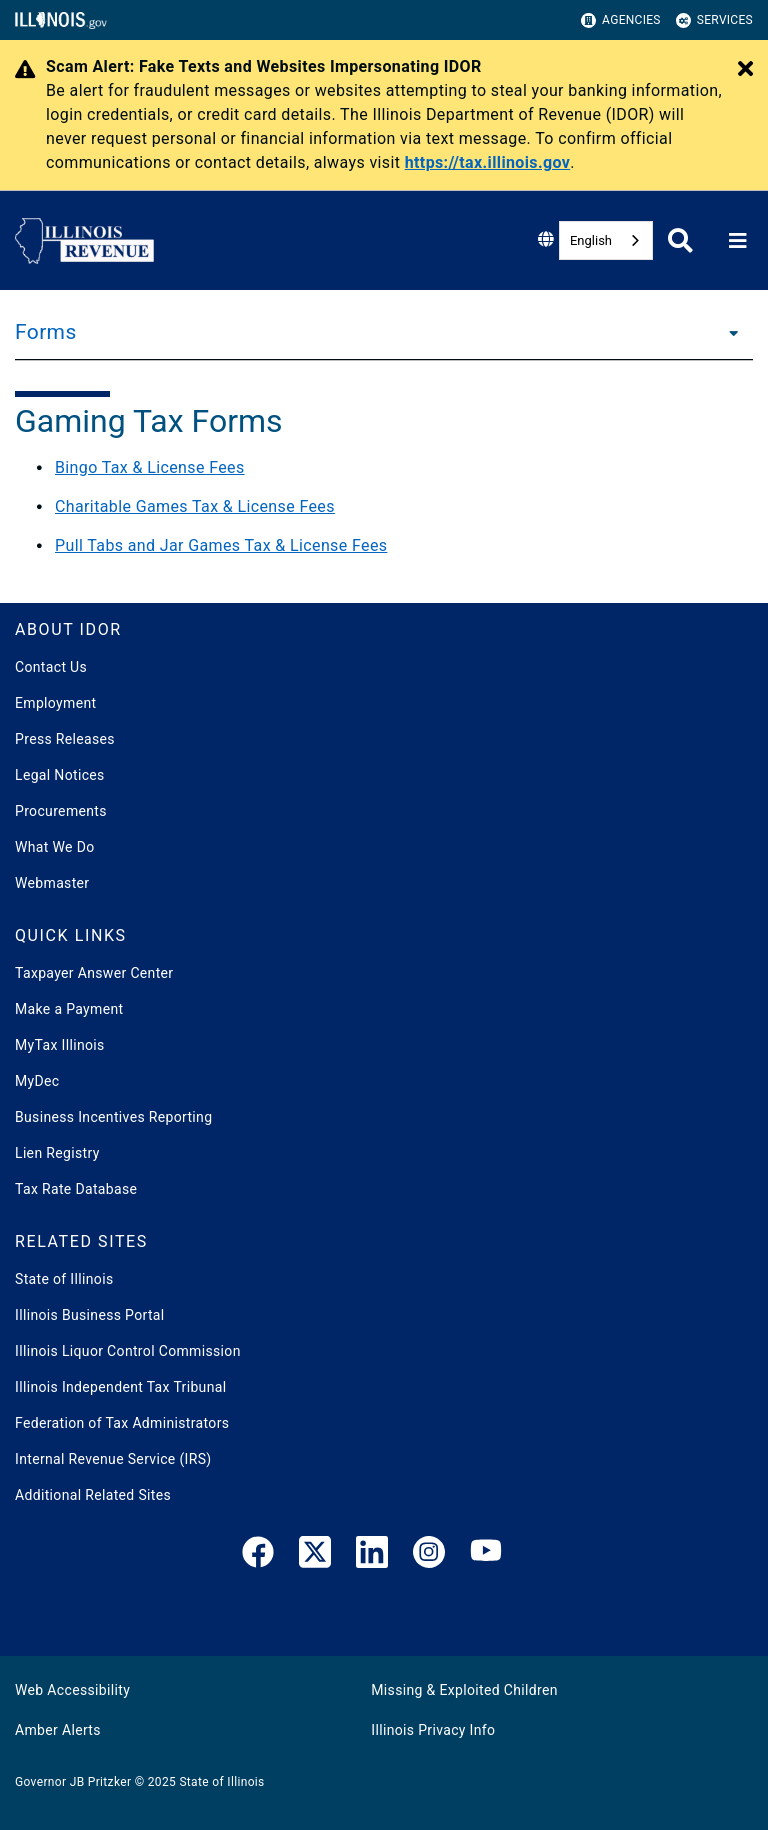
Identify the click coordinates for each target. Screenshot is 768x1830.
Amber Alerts (58, 1730)
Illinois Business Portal (90, 1315)
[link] (258, 1556)
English (591, 240)
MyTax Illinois (60, 1045)
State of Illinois (64, 1279)
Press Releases (65, 739)
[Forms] (728, 332)
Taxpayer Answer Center (94, 973)
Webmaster (52, 883)
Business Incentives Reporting (113, 1117)
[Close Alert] (745, 70)
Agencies (621, 20)
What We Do (54, 847)
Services (714, 20)
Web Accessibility (72, 1690)
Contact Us (51, 667)
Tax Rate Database (76, 1189)
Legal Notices (60, 775)
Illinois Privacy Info (433, 1730)
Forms (46, 332)
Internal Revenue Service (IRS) (113, 1459)
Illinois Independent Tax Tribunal (120, 1387)
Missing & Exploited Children (464, 1690)
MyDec (37, 1081)
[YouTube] (486, 1556)
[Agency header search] (680, 240)
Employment (55, 703)
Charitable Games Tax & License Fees (195, 506)
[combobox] (606, 240)
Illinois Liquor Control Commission (128, 1351)
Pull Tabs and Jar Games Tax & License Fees (221, 545)
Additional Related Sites (93, 1495)
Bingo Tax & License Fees (150, 467)
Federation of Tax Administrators (122, 1423)
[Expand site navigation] (738, 241)
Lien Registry (57, 1153)
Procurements (61, 811)
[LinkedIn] (372, 1556)
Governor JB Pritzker (73, 1782)
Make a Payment (69, 1009)
